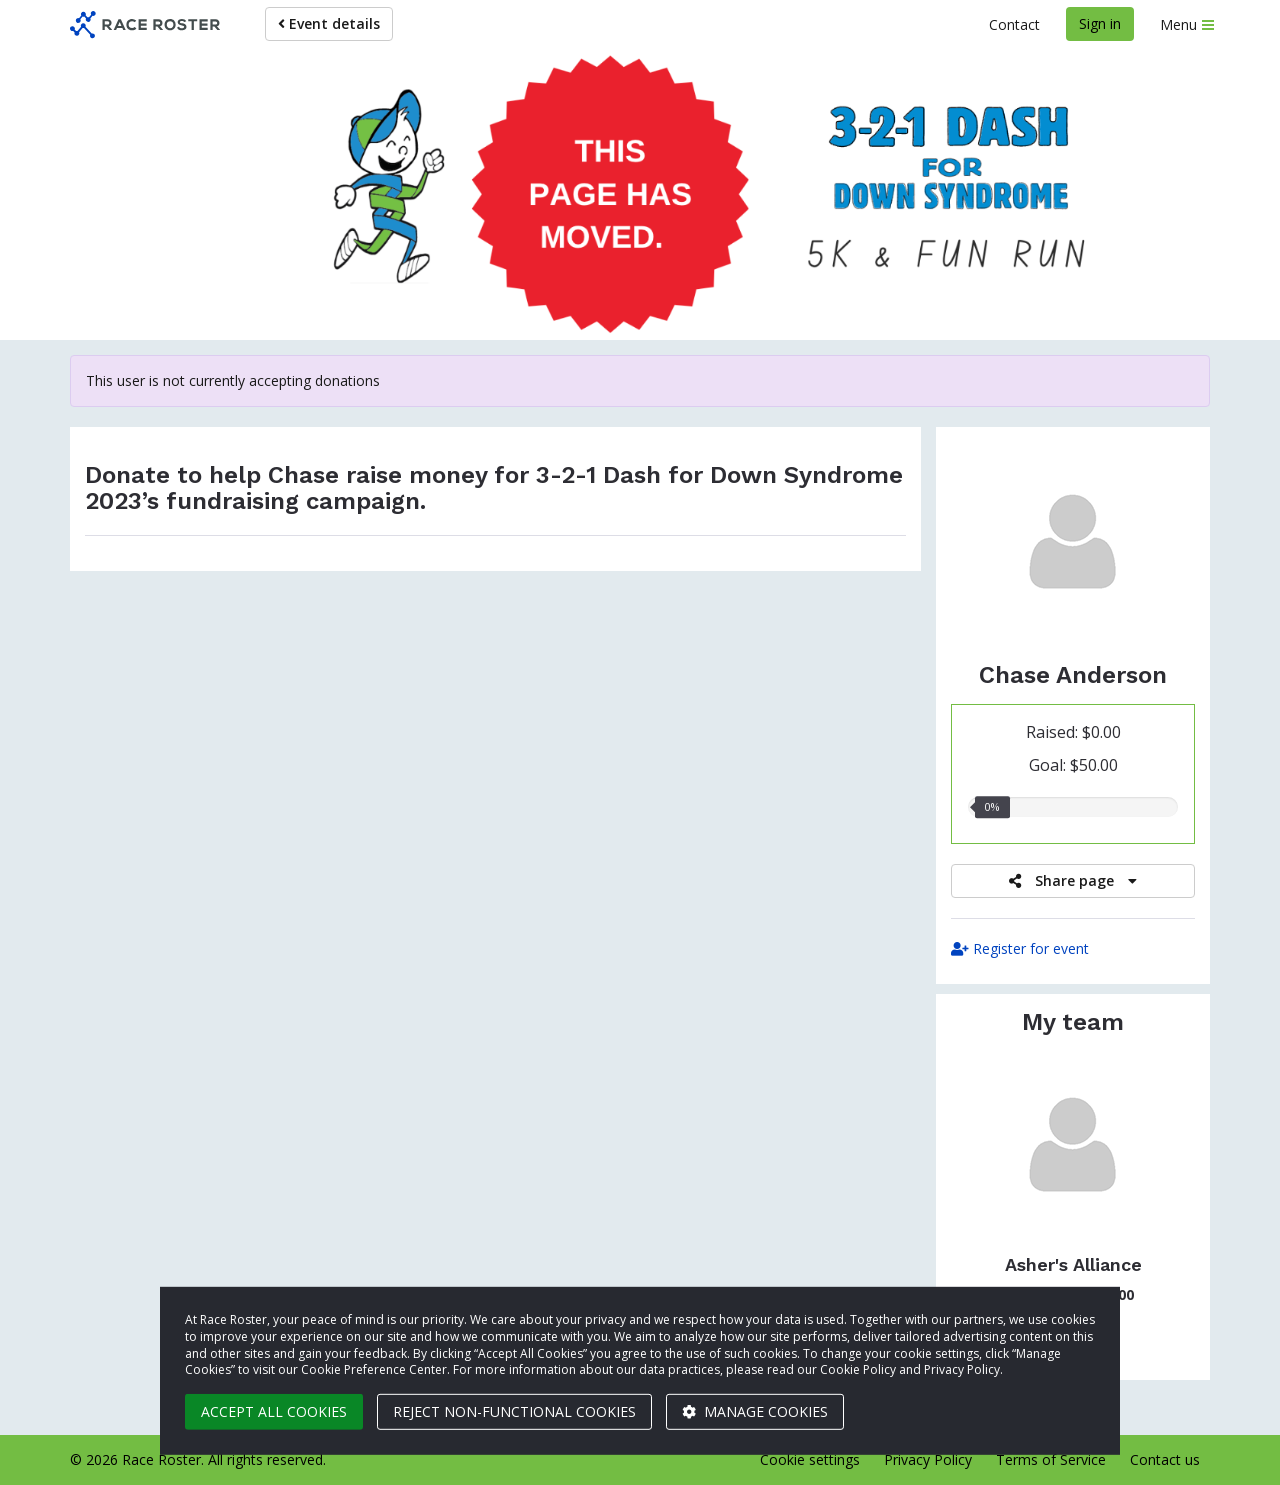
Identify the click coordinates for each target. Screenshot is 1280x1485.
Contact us (1165, 1459)
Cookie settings (810, 1459)
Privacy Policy (928, 1459)
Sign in (1100, 23)
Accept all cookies (274, 1411)
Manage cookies (755, 1411)
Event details (329, 23)
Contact (1014, 24)
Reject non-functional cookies (514, 1411)
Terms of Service (1051, 1459)
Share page (1073, 880)
